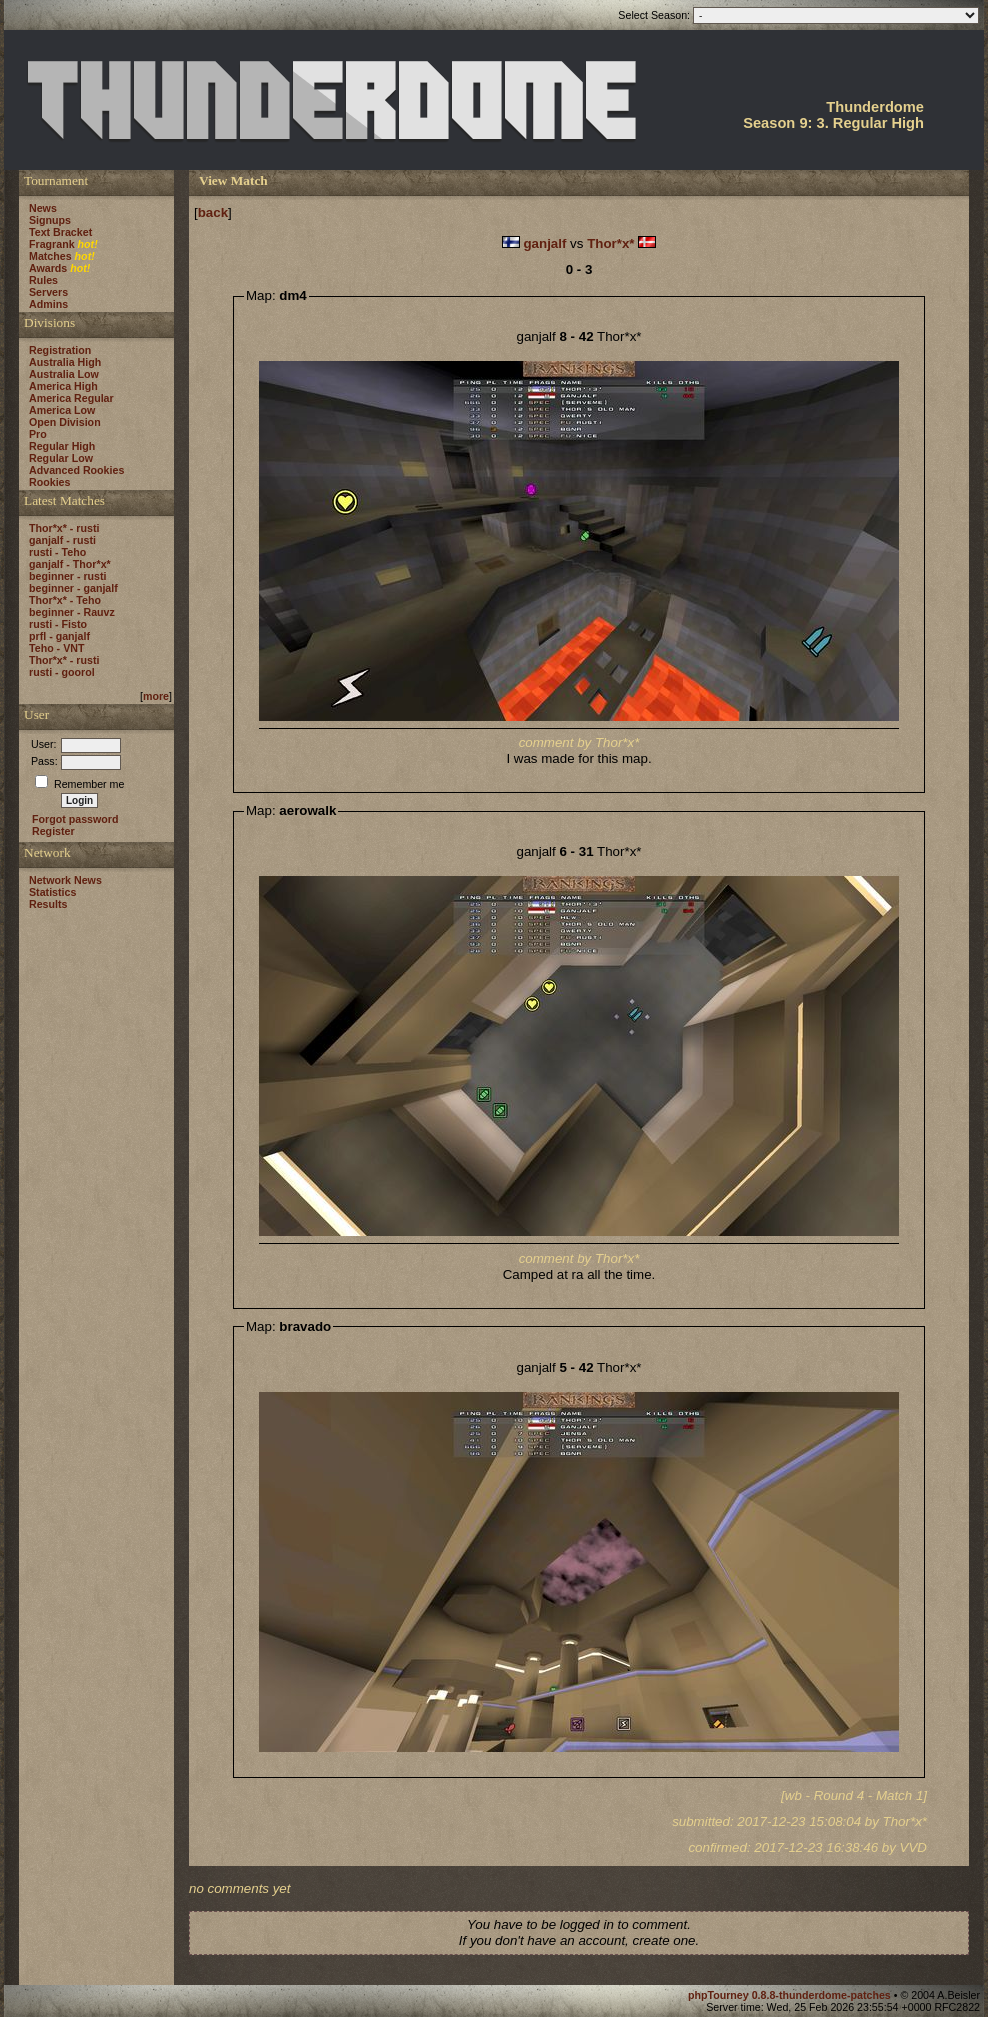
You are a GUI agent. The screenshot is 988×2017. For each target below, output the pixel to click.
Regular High (62, 446)
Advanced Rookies (76, 470)
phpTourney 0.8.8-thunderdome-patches (791, 1995)
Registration (60, 350)
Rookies (49, 482)
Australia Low (64, 374)
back (213, 212)
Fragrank (52, 244)
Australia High (65, 362)
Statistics (52, 892)
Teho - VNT (56, 648)
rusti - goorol (62, 672)
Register (53, 831)
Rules (43, 280)
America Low (62, 410)
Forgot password (75, 819)
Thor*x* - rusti (64, 528)
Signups (50, 220)
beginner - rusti (68, 576)
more (156, 696)
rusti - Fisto (58, 624)
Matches (50, 256)
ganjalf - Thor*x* (70, 564)
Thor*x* (610, 243)
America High (63, 386)
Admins (48, 304)
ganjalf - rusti (62, 540)
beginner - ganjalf (73, 588)
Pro (38, 434)
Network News (65, 880)
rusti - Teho (57, 552)
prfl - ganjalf (59, 636)
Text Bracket (60, 232)
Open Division (65, 422)
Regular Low (61, 458)
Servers (48, 292)
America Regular (71, 398)
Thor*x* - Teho (65, 600)
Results (48, 904)
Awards (48, 268)
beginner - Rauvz (72, 612)
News (43, 208)
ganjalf (544, 243)
